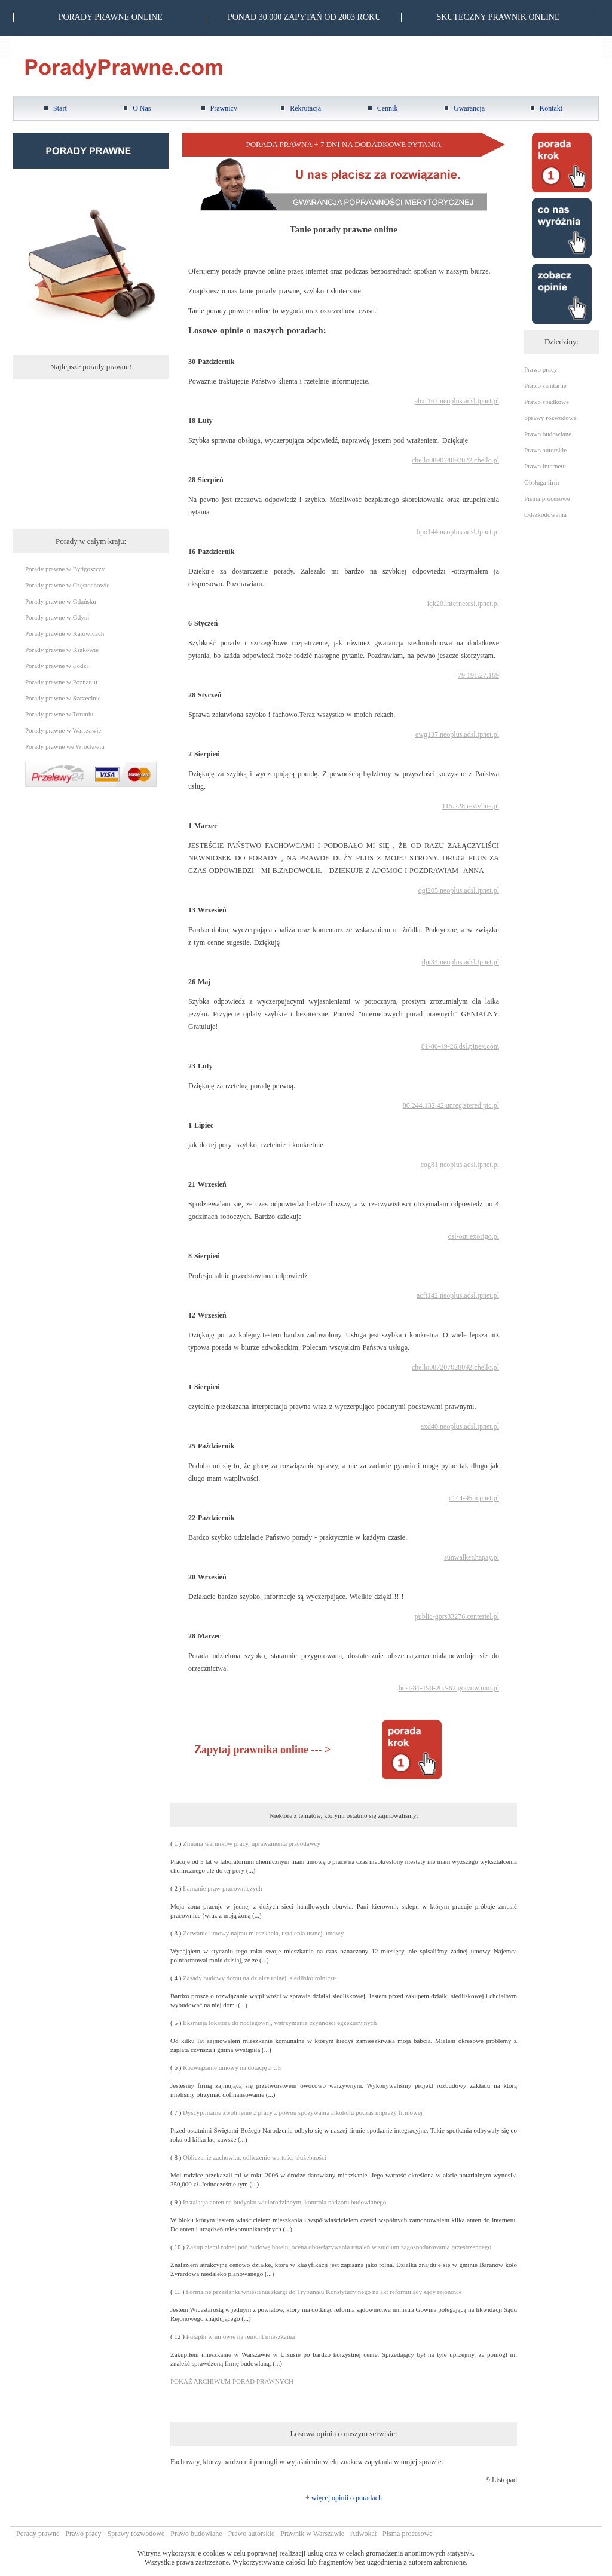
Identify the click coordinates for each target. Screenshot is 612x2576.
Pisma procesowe (547, 498)
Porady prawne (37, 2533)
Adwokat (363, 2533)
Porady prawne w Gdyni (57, 617)
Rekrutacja (305, 108)
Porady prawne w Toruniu (59, 714)
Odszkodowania (545, 514)
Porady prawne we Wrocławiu (65, 746)
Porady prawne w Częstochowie (67, 585)
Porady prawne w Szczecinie (63, 698)
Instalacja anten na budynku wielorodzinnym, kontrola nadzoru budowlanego (284, 2202)
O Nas (142, 108)
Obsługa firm (541, 482)
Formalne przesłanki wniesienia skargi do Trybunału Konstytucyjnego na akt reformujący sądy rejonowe (323, 2291)
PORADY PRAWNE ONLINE (111, 17)
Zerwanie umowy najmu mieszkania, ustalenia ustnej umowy (263, 1933)
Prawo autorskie (545, 450)
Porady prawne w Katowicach (64, 633)
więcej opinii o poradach (346, 2498)
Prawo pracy (540, 369)
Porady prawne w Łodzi (56, 665)
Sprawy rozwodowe (550, 417)
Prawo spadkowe (546, 401)
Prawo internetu (545, 466)
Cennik (387, 108)
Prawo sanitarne (545, 385)
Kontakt (551, 108)
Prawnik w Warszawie (312, 2533)
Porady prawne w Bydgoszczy (65, 568)
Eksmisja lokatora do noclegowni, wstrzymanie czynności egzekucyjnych (280, 2022)
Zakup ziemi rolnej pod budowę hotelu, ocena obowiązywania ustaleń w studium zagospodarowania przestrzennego (338, 2246)
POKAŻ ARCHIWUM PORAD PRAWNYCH (231, 2381)
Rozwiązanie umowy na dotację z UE (232, 2067)
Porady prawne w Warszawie (63, 730)
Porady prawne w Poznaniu (61, 681)
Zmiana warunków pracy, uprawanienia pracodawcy (251, 1843)
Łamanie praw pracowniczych (222, 1888)
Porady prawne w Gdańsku (60, 601)
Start (60, 108)
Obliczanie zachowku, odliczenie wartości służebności (254, 2157)
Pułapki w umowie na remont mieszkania (240, 2336)
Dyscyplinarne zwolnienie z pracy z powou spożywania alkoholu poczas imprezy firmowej (303, 2112)
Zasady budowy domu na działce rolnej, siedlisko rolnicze (259, 1977)
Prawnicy (223, 108)
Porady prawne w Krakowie (62, 649)
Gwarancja (469, 108)
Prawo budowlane (547, 433)
